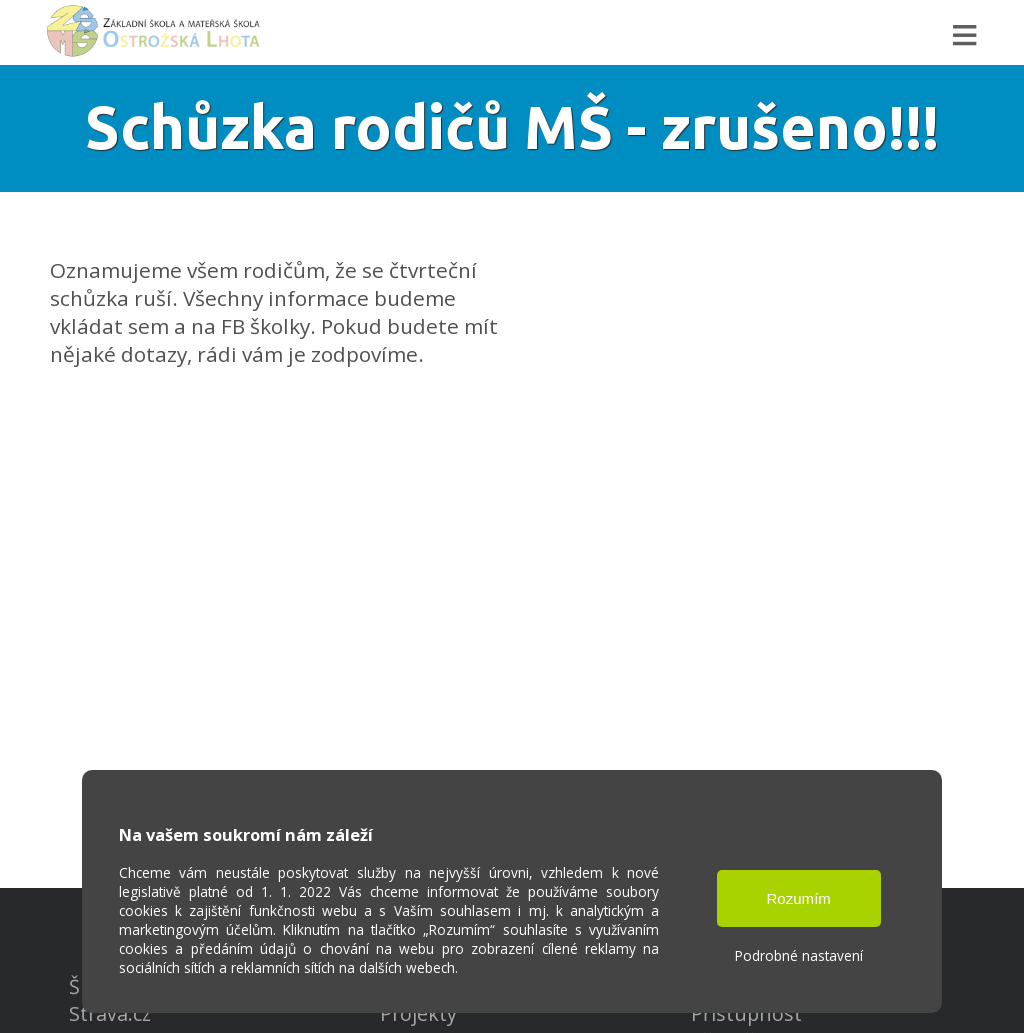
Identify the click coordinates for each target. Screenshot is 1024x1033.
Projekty (418, 1013)
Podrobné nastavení (799, 955)
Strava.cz (110, 1013)
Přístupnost (746, 1013)
